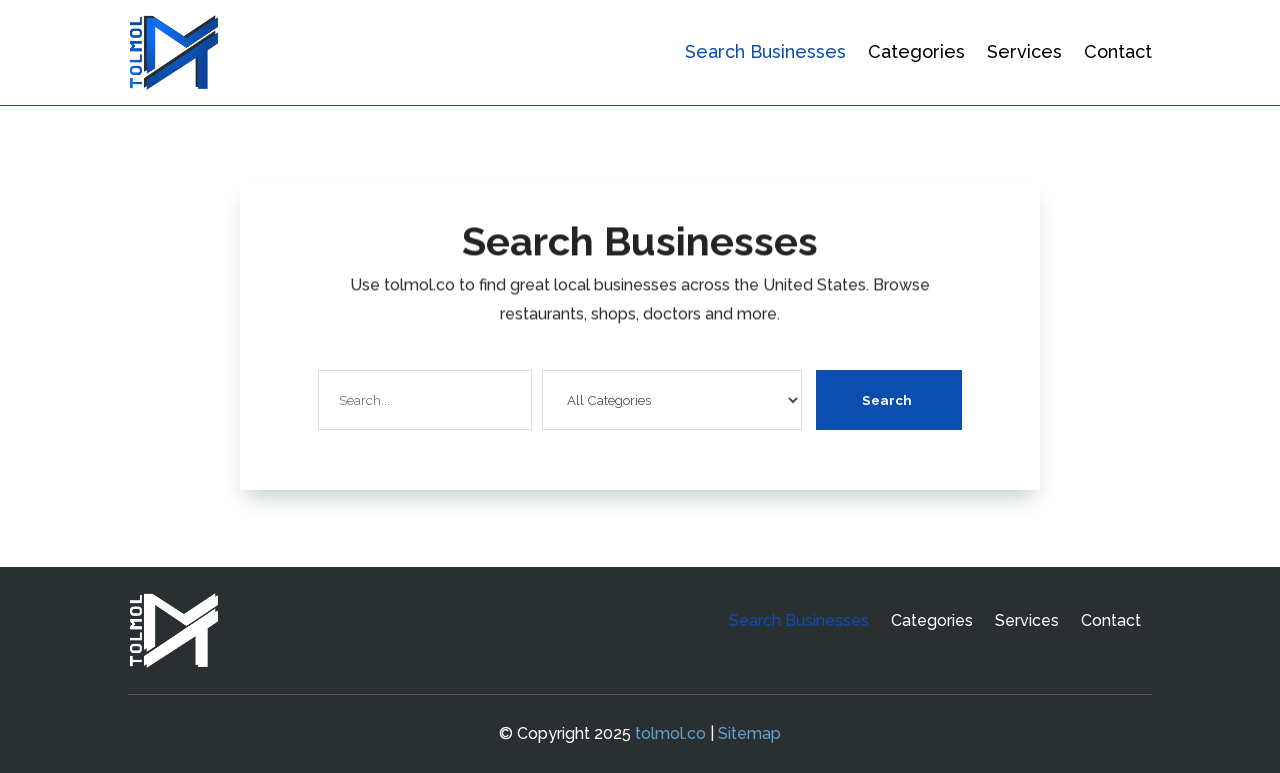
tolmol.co (670, 733)
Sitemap (749, 733)
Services (1024, 51)
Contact (1118, 51)
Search (887, 400)
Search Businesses (765, 51)
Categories (916, 51)
